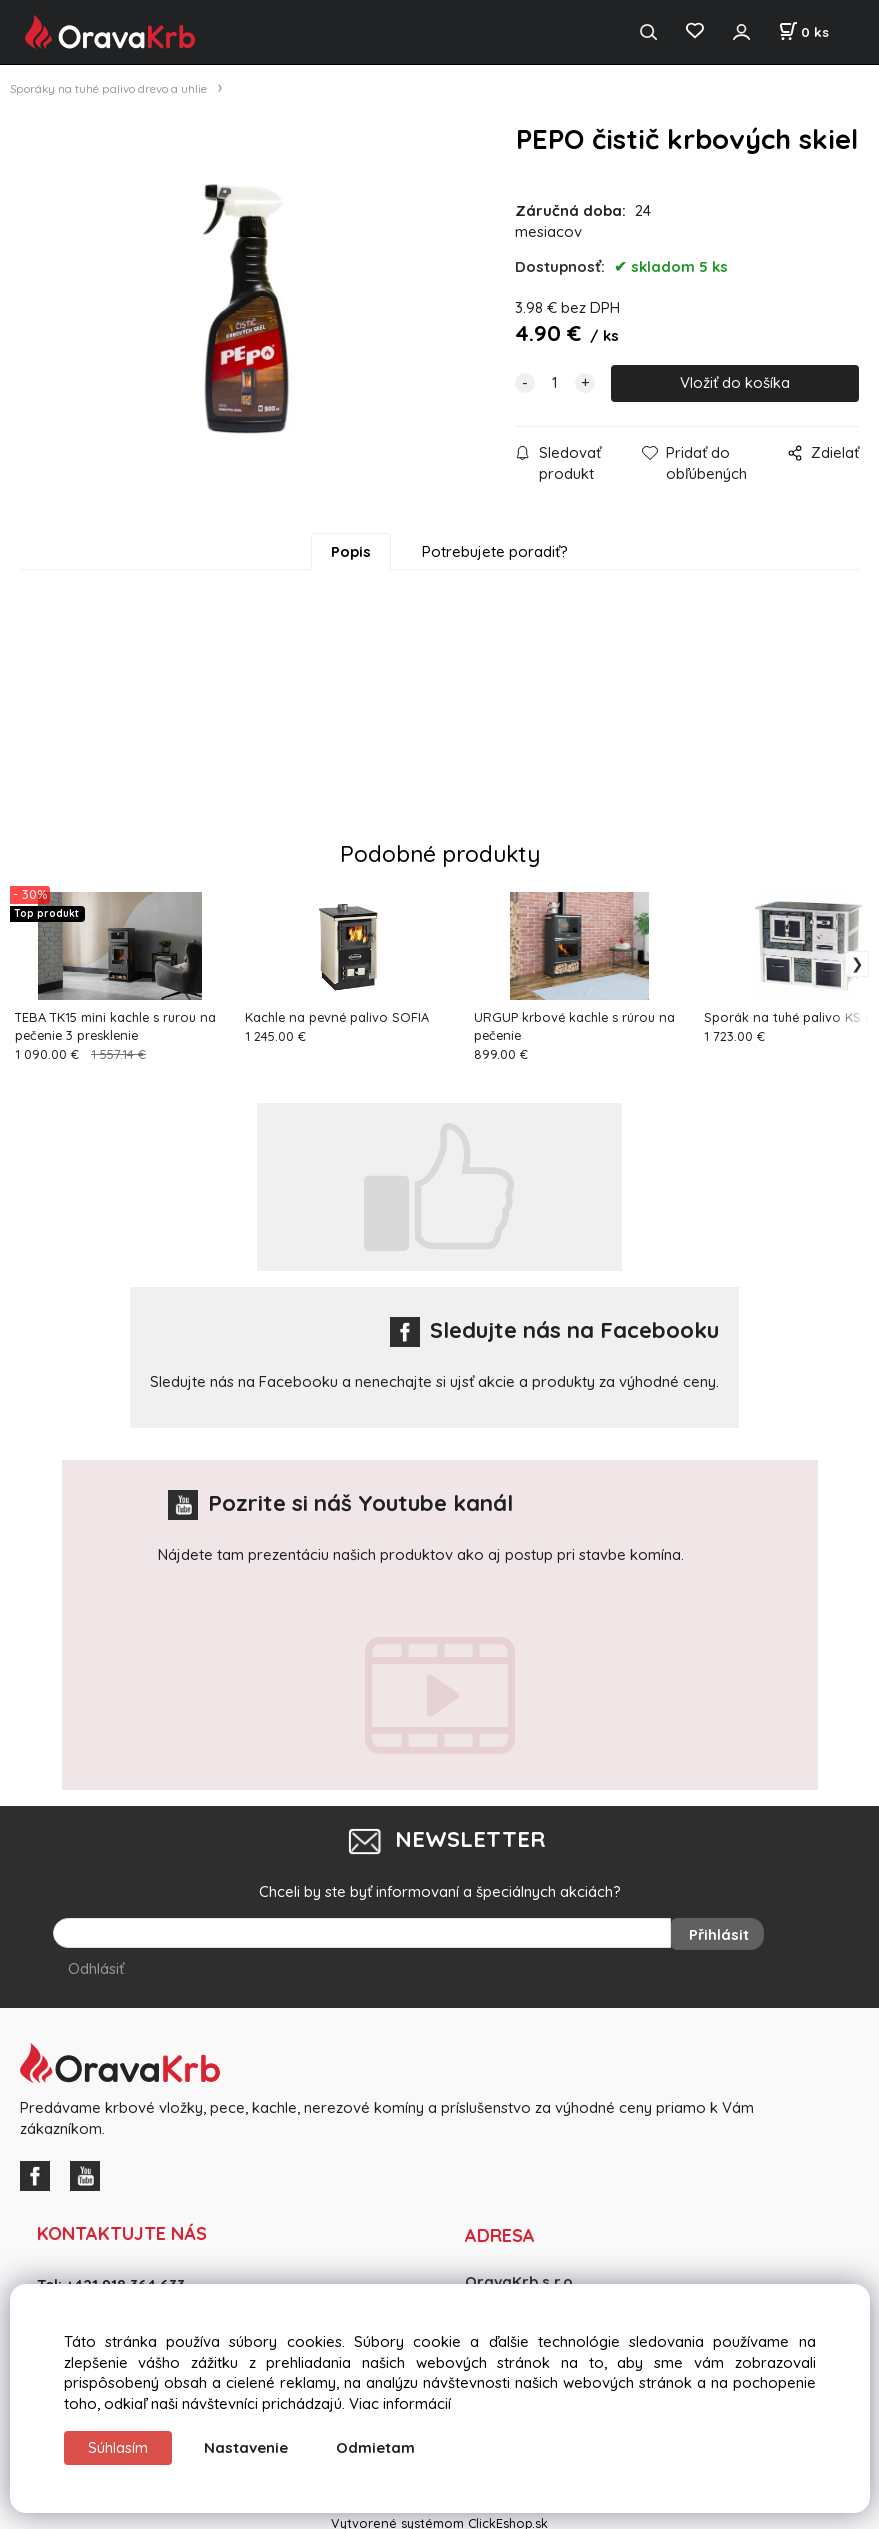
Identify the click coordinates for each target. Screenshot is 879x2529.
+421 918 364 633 (125, 2279)
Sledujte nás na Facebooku (554, 1330)
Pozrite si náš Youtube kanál (340, 1503)
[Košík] (803, 32)
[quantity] (555, 383)
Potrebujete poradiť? (495, 551)
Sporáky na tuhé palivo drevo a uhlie (108, 88)
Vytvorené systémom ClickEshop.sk (439, 2518)
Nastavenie (246, 2447)
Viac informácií (400, 2403)
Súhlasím (118, 2447)
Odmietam (375, 2447)
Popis (351, 551)
